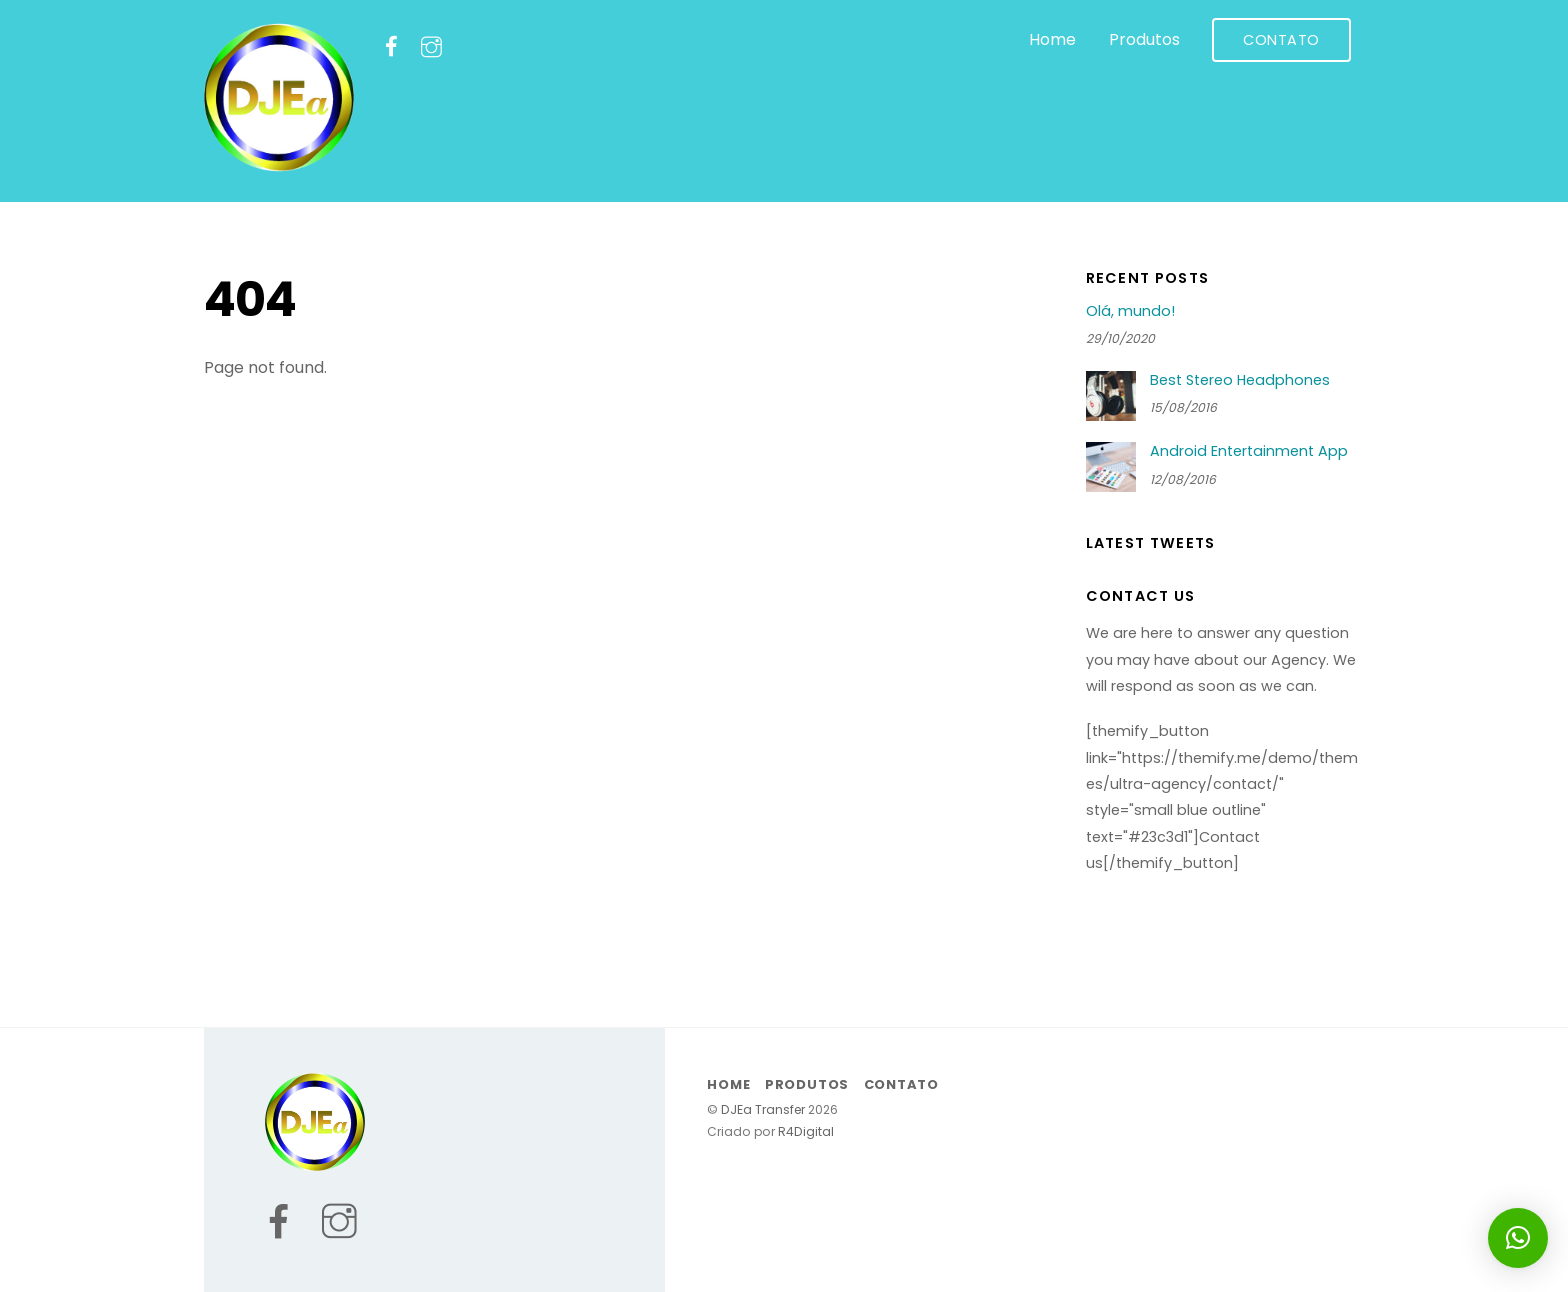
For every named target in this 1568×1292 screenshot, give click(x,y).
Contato (1281, 40)
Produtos (1144, 39)
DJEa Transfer (763, 1109)
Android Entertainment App (1249, 451)
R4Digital (804, 1131)
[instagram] (431, 46)
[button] (1518, 1238)
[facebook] (391, 46)
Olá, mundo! (1130, 311)
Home (1052, 39)
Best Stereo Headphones (1240, 380)
